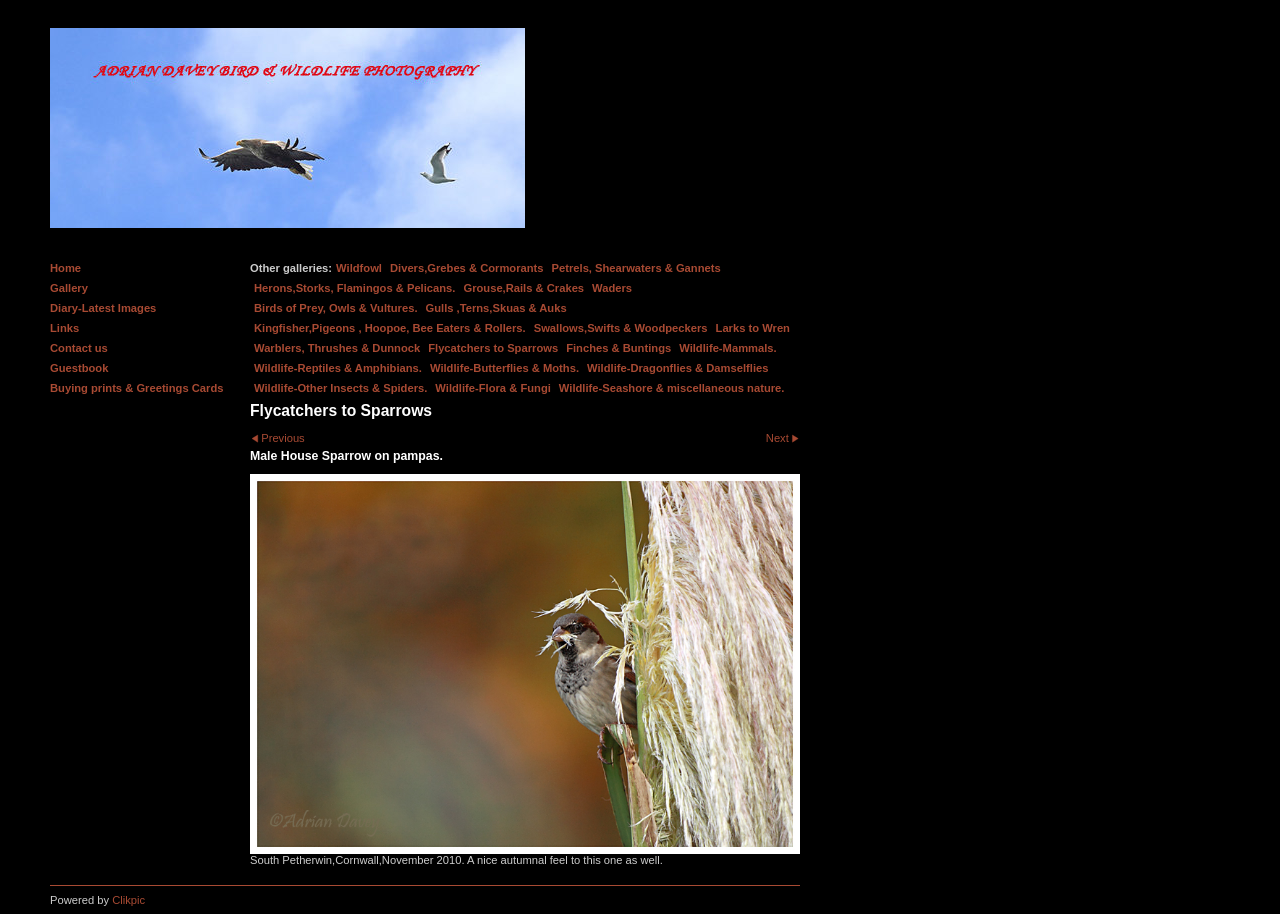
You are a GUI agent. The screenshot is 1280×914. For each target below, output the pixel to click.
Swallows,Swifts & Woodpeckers (621, 328)
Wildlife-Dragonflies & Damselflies (677, 368)
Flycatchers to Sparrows (493, 348)
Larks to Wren (753, 328)
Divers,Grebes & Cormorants (467, 268)
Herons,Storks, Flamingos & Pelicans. (354, 288)
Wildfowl (359, 268)
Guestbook (79, 368)
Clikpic (128, 900)
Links (64, 328)
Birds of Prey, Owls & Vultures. (336, 308)
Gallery (69, 288)
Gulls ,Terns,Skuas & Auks (496, 308)
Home (65, 268)
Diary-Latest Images (103, 308)
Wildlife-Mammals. (728, 348)
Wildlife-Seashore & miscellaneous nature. (672, 388)
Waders (612, 288)
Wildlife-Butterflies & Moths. (504, 368)
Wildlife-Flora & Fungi (493, 388)
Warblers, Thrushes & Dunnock (337, 348)
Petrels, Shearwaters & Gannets (636, 268)
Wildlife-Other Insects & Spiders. (340, 388)
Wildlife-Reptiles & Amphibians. (338, 368)
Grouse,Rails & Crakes (523, 288)
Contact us (79, 348)
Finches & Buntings (618, 348)
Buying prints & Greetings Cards (136, 388)
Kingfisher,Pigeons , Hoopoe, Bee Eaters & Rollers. (390, 328)
